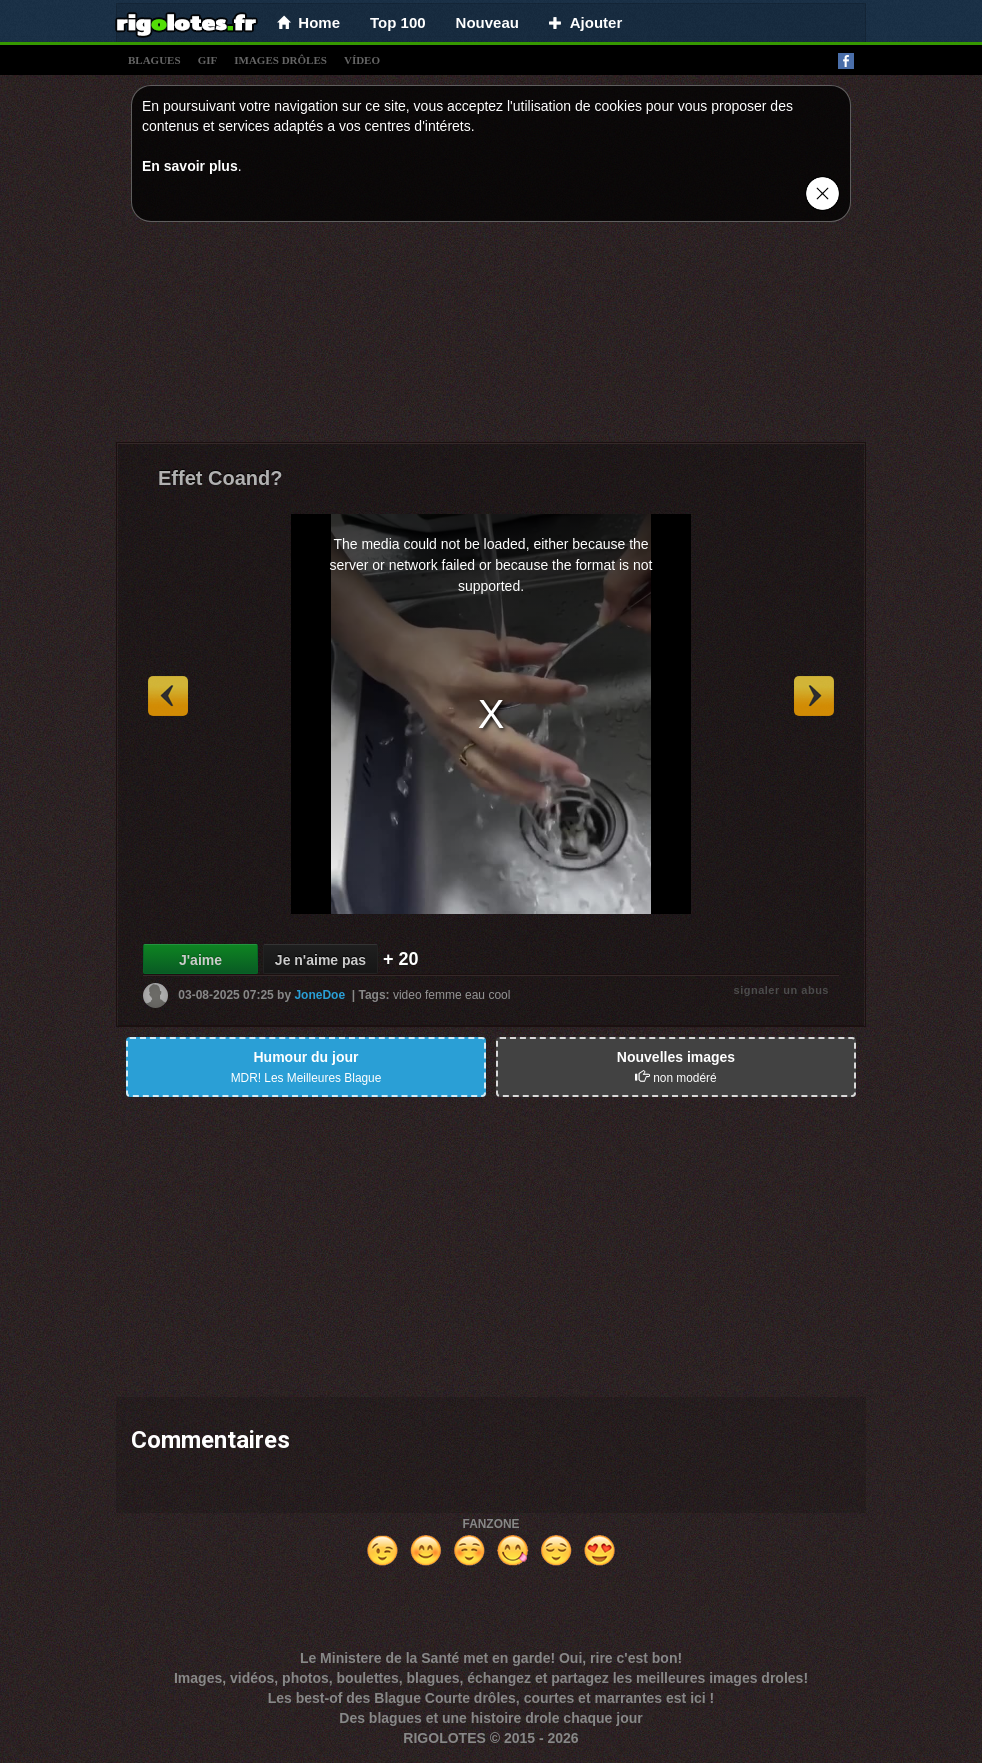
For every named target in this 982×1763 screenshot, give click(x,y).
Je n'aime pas (320, 960)
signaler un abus (781, 990)
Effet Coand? (220, 478)
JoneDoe (319, 995)
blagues (154, 60)
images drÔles (280, 60)
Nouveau (487, 22)
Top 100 (398, 22)
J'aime (200, 960)
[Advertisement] (491, 337)
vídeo (362, 60)
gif (208, 60)
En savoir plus (190, 166)
